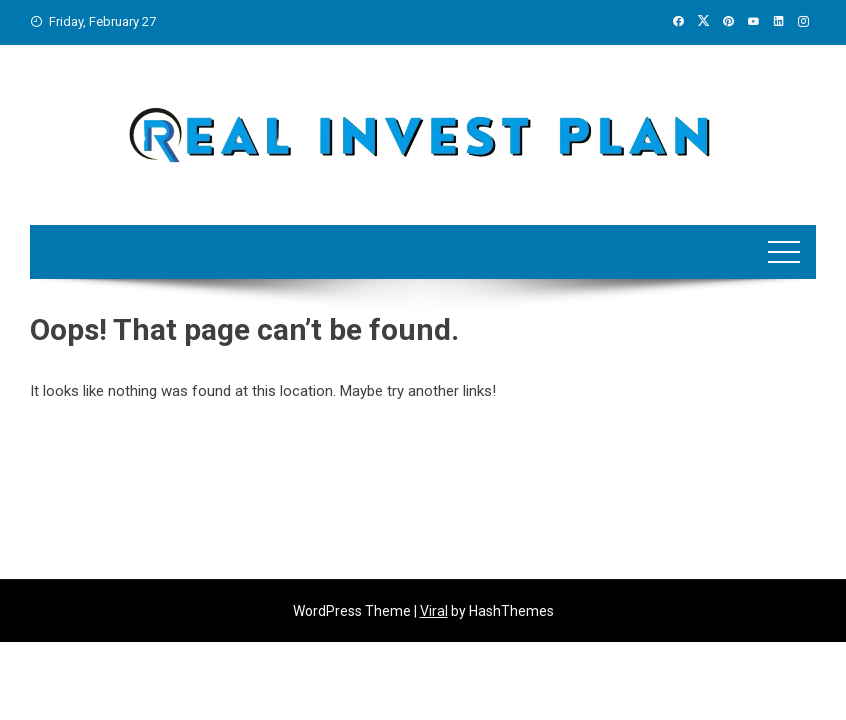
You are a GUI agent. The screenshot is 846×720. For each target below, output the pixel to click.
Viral (434, 611)
